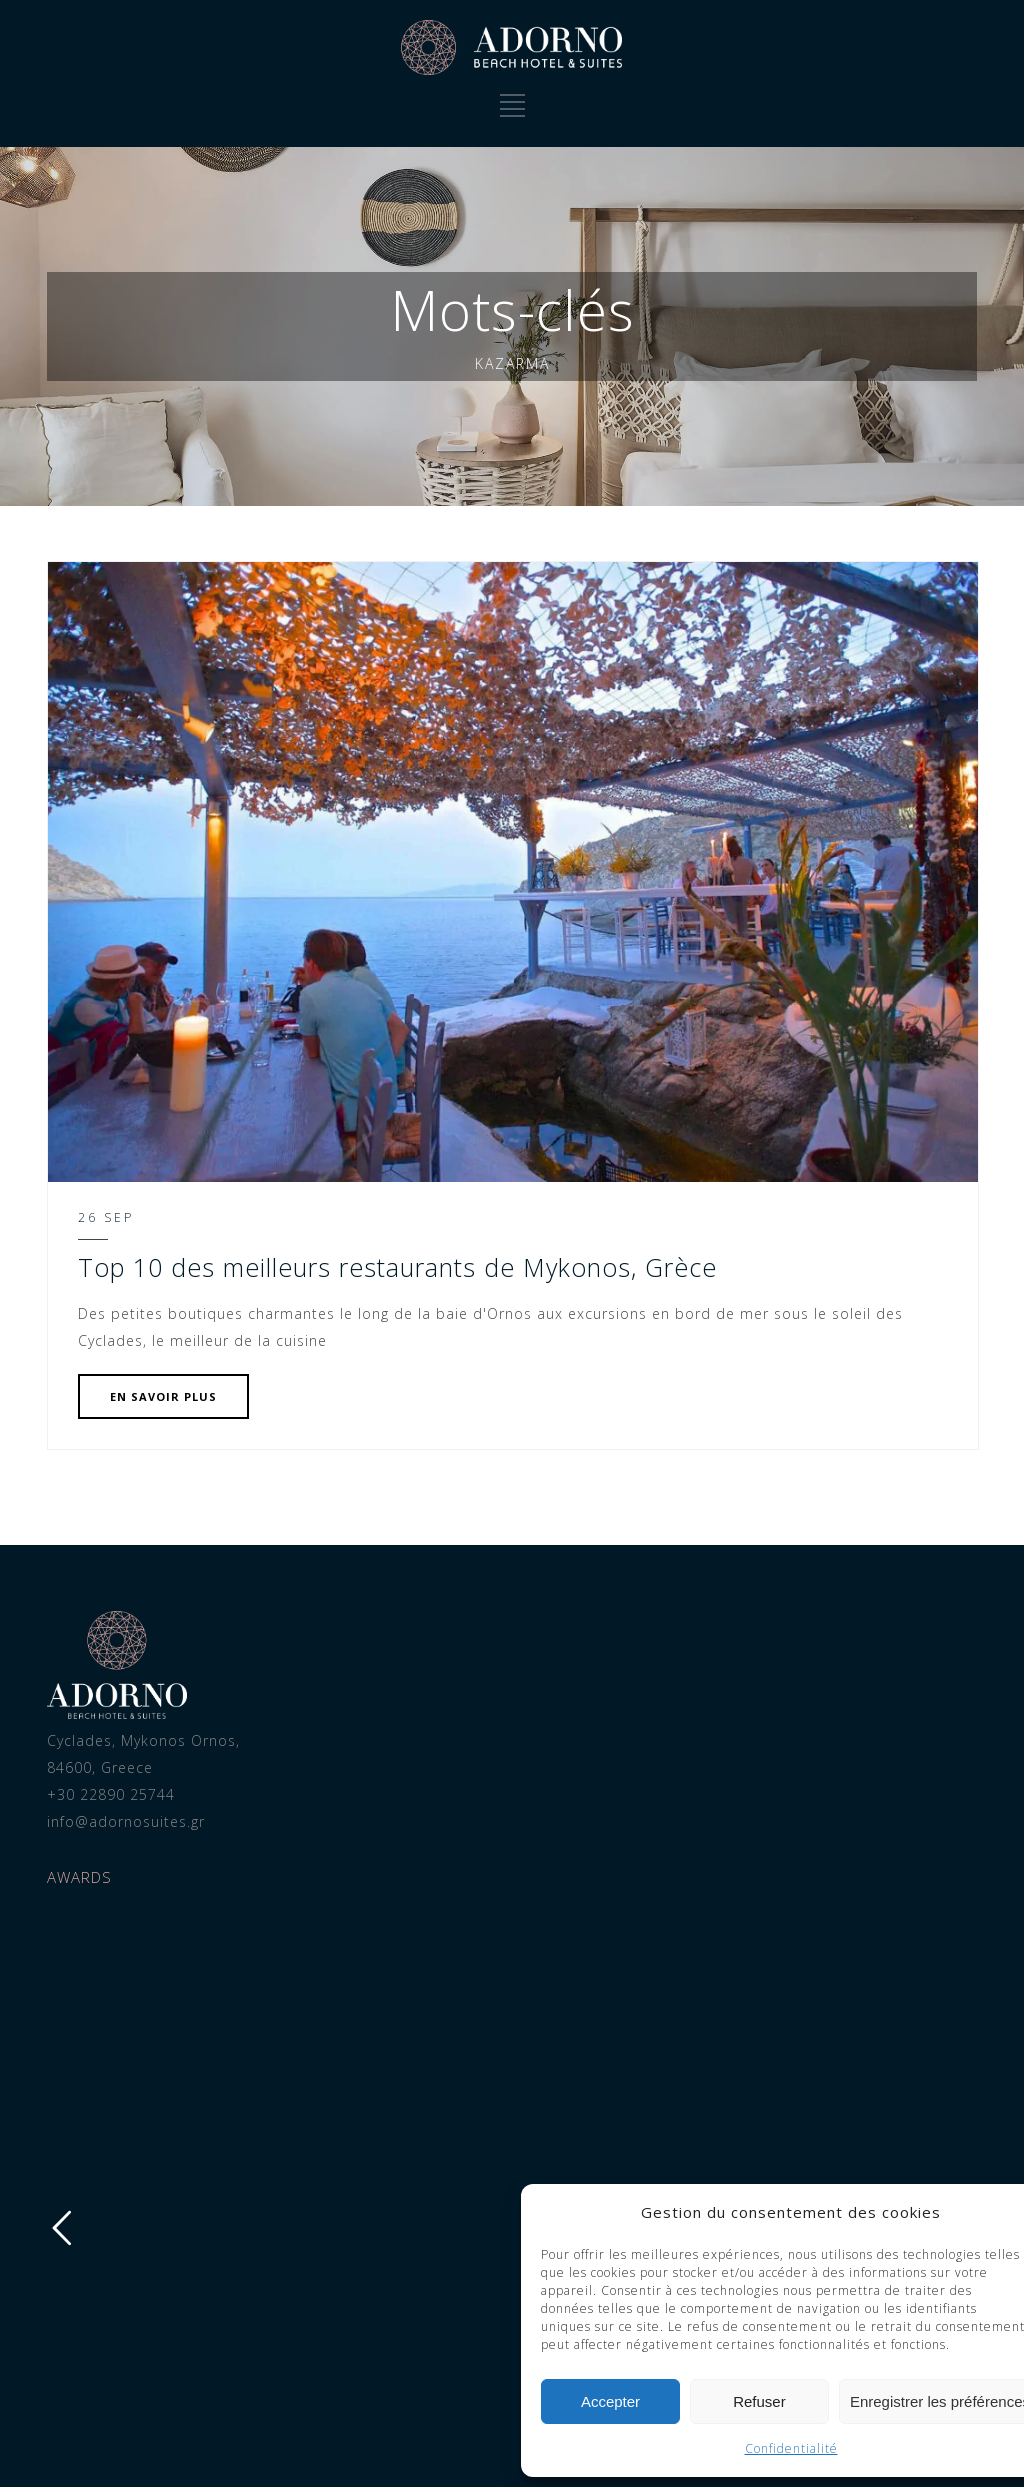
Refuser (248, 2401)
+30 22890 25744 (94, 1794)
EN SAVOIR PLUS (146, 1396)
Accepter (99, 2401)
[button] (520, 2213)
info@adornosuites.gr (109, 1821)
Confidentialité (280, 2448)
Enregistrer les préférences (429, 2401)
